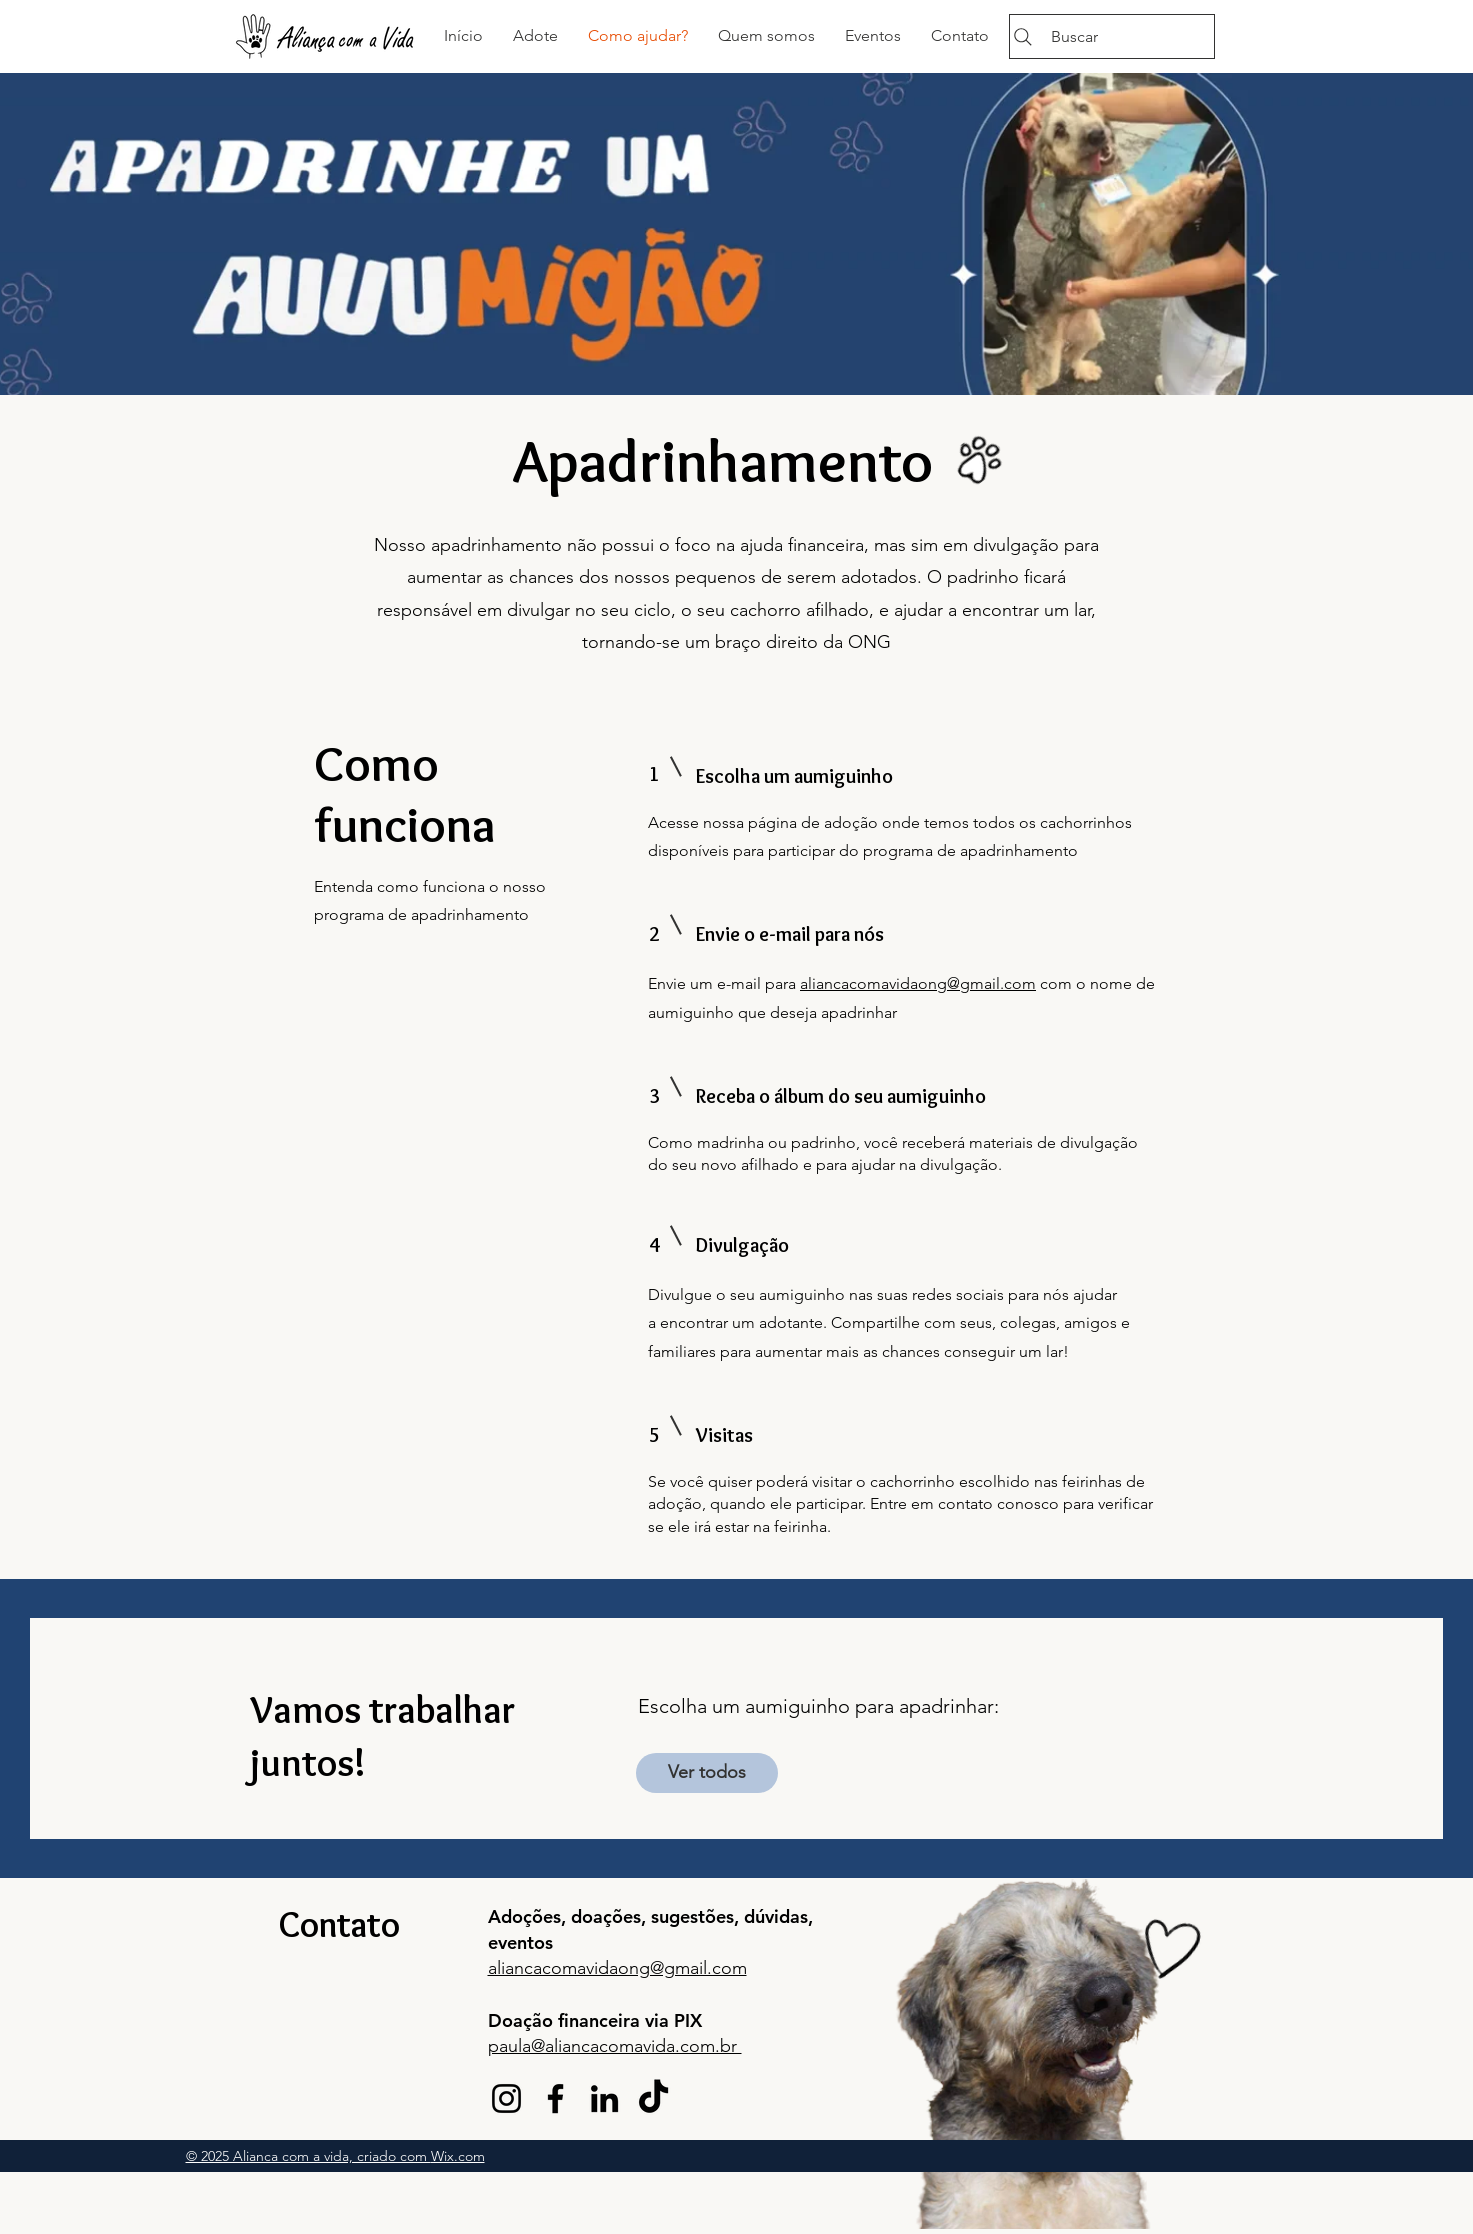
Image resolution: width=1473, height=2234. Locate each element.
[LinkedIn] (604, 2098)
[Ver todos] (707, 1773)
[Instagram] (506, 2098)
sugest (678, 1916)
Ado (505, 1916)
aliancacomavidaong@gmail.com (918, 983)
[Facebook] (555, 2098)
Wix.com (458, 2156)
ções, (627, 1916)
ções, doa (563, 1916)
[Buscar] (1112, 36)
